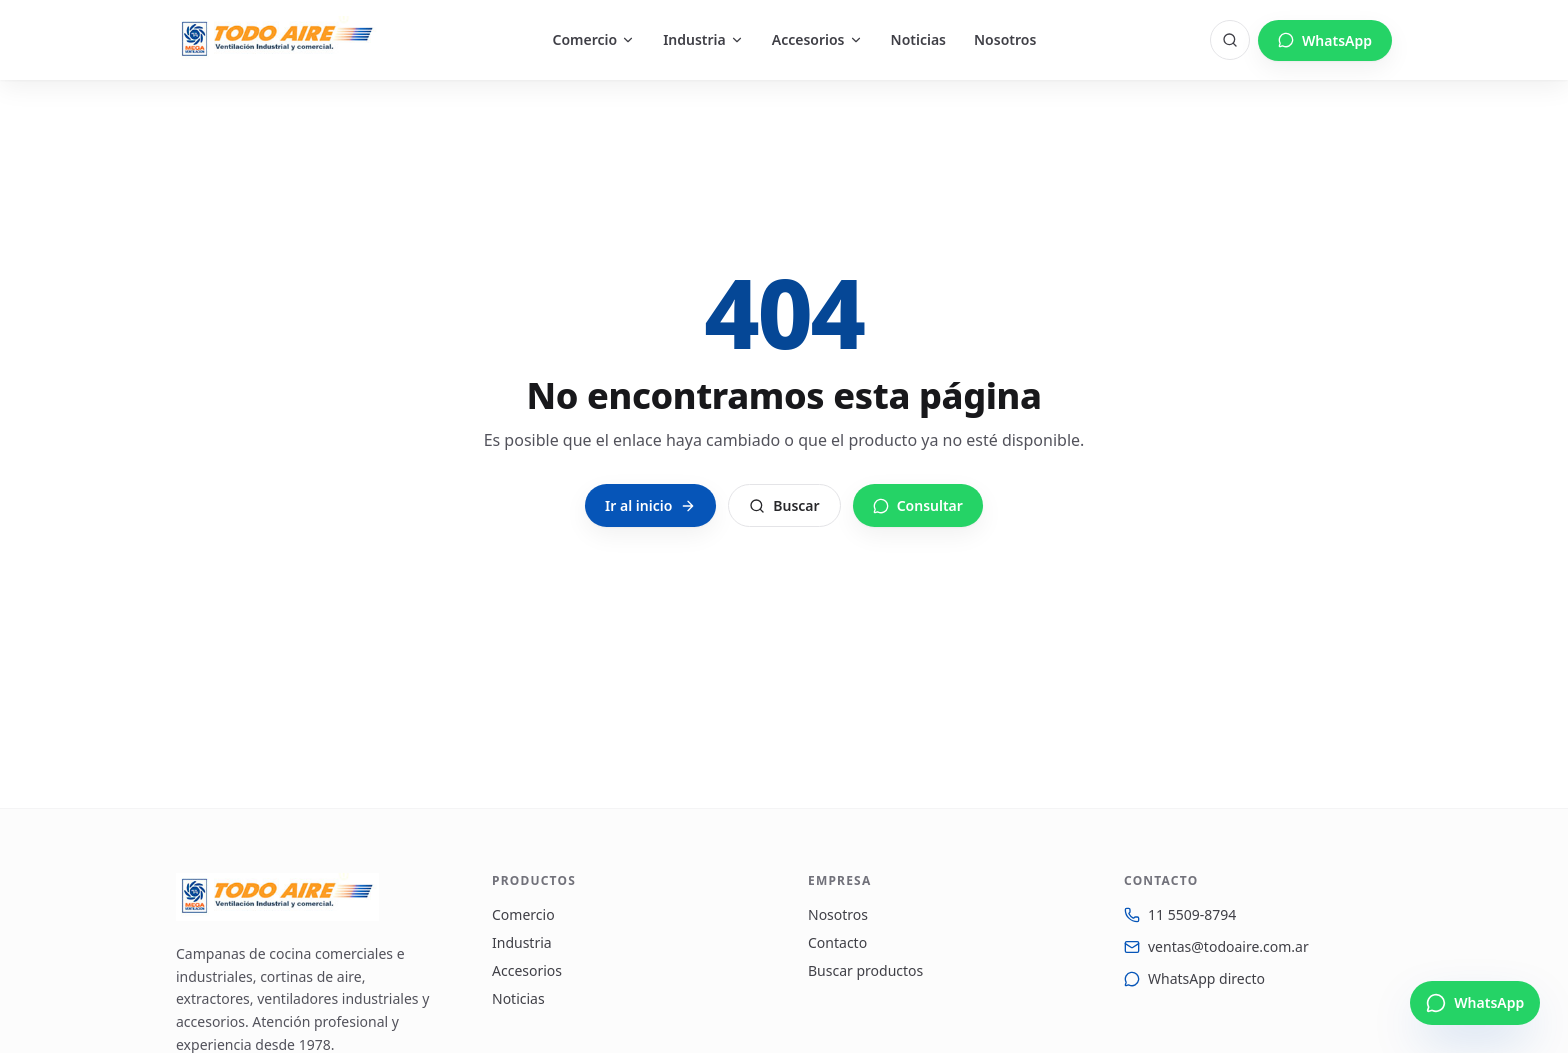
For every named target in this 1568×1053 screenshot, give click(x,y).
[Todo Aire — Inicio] (277, 40)
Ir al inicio (650, 505)
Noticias (918, 39)
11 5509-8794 (1192, 914)
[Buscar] (1230, 40)
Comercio (594, 39)
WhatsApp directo (1206, 978)
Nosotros (1005, 39)
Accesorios (817, 39)
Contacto (837, 942)
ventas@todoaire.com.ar (1228, 946)
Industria (703, 39)
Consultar (918, 505)
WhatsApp (1325, 40)
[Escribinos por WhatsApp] (1475, 1003)
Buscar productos (865, 970)
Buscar (784, 505)
